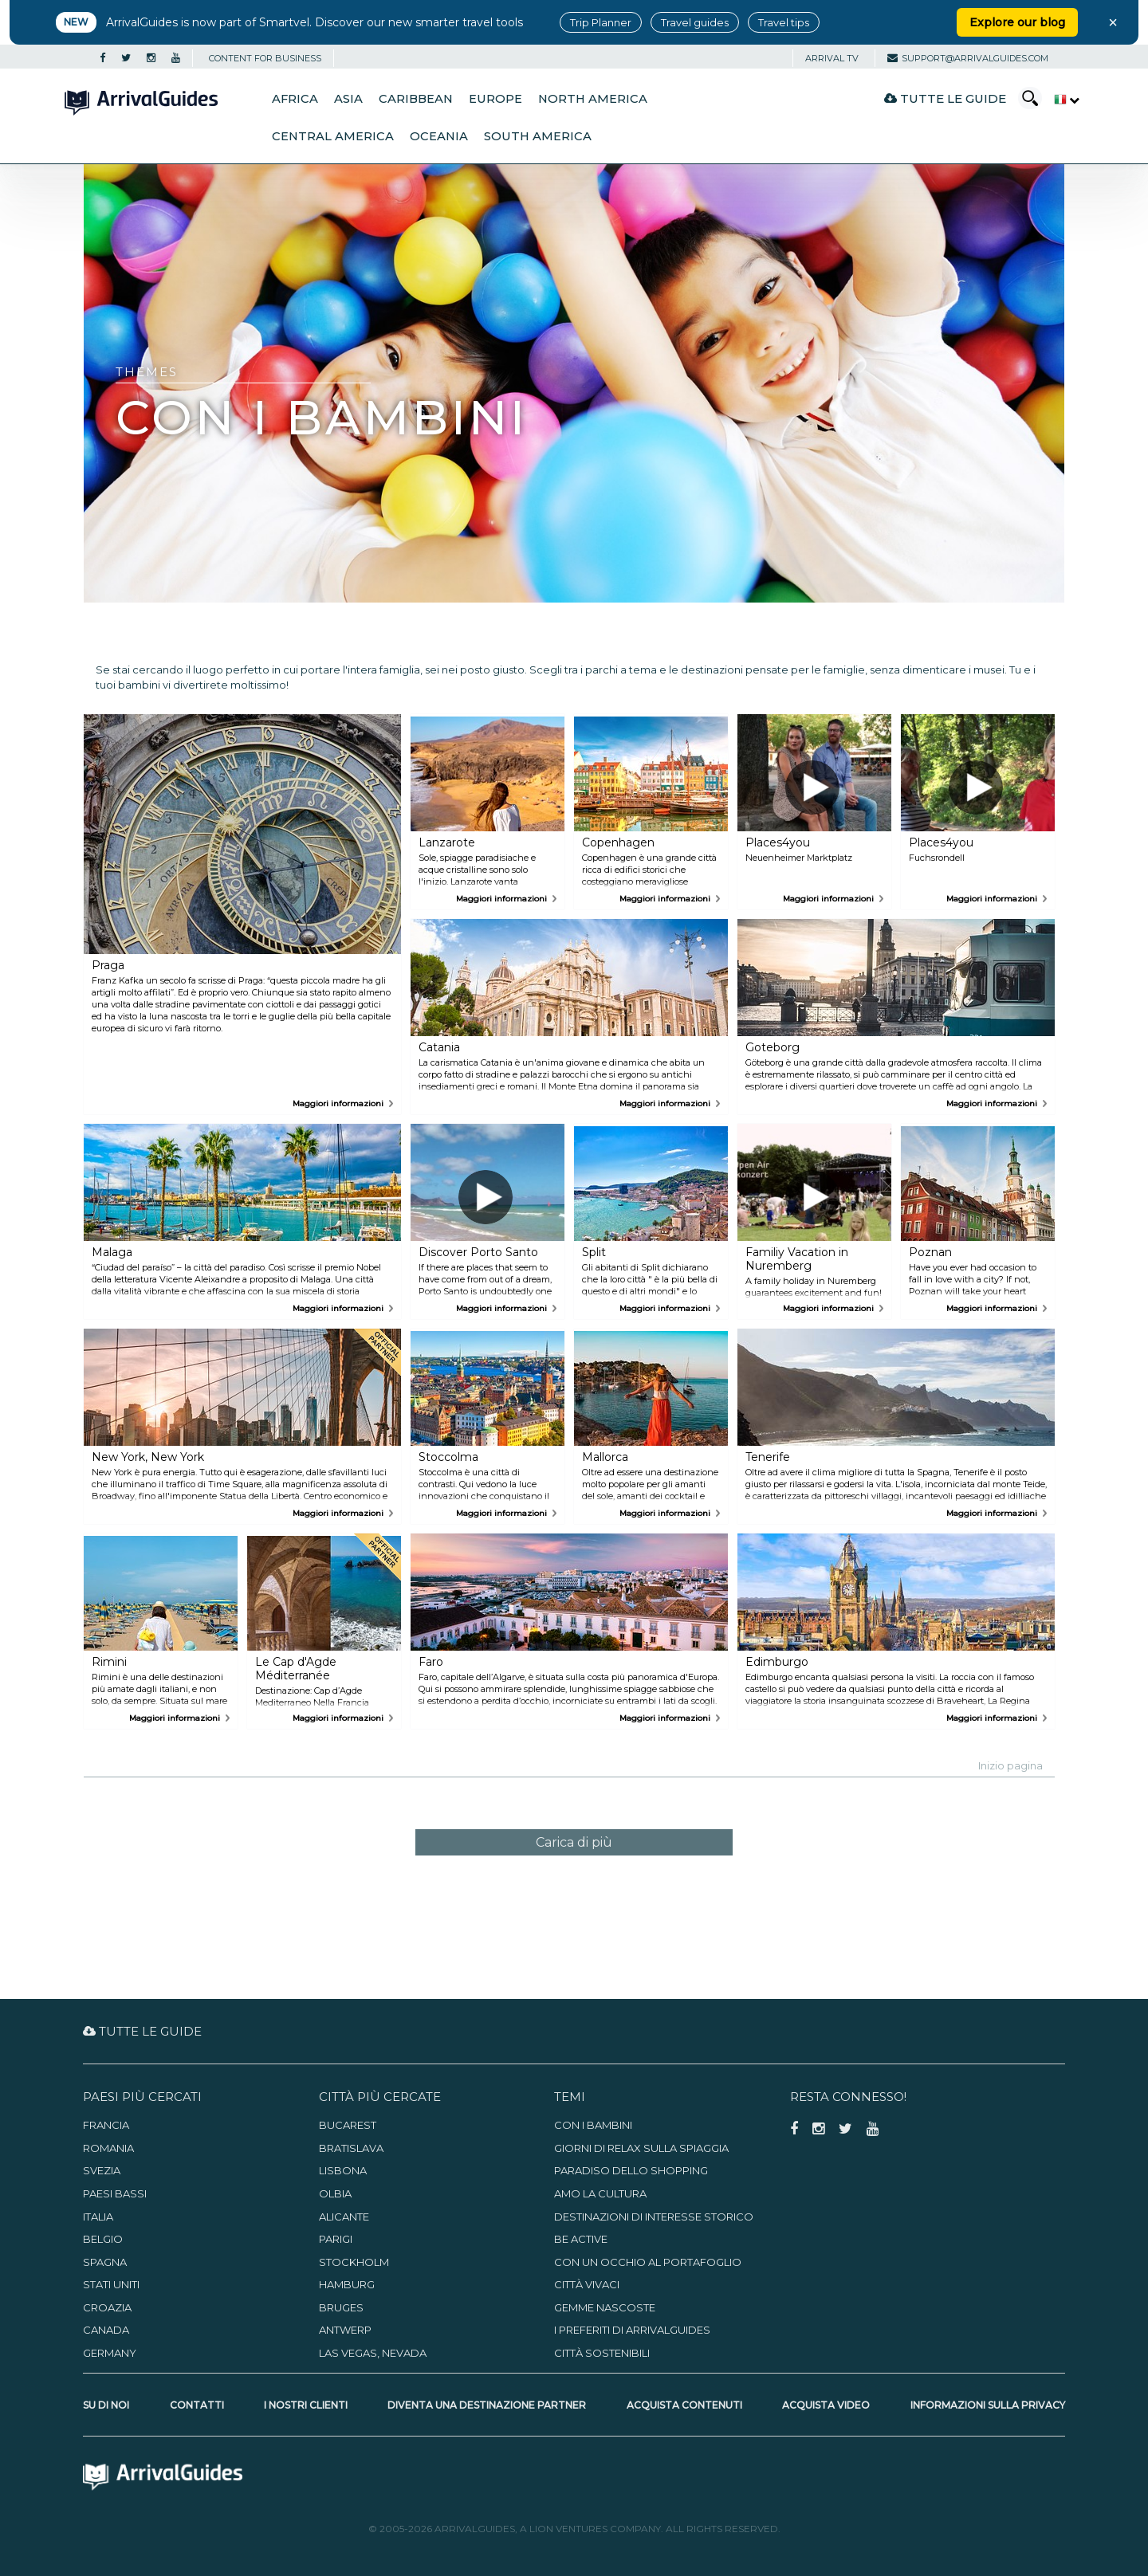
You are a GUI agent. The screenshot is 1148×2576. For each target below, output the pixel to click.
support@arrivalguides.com (967, 58)
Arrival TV (832, 58)
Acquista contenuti (684, 2405)
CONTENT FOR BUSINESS (265, 58)
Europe (495, 99)
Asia (348, 99)
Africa (295, 99)
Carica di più (574, 1842)
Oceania (439, 136)
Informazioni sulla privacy (987, 2405)
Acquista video (826, 2405)
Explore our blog (1017, 22)
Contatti (197, 2405)
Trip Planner (600, 22)
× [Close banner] (1113, 22)
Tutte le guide (945, 98)
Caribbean (416, 99)
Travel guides (695, 22)
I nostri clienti (306, 2405)
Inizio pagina (1010, 1765)
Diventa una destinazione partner (486, 2405)
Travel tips (783, 22)
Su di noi (106, 2405)
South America (538, 136)
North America (592, 99)
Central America (333, 136)
